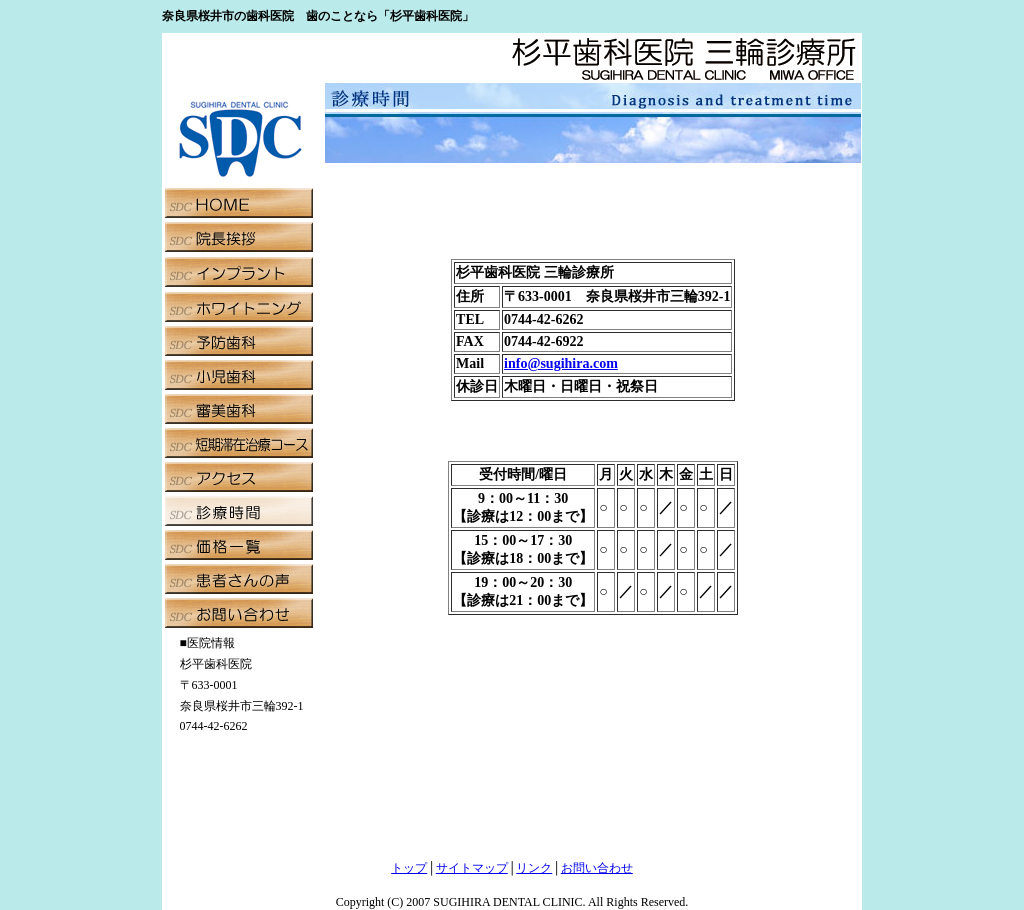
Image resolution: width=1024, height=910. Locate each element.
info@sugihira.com (561, 363)
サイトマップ (472, 868)
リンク (534, 868)
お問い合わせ (597, 868)
